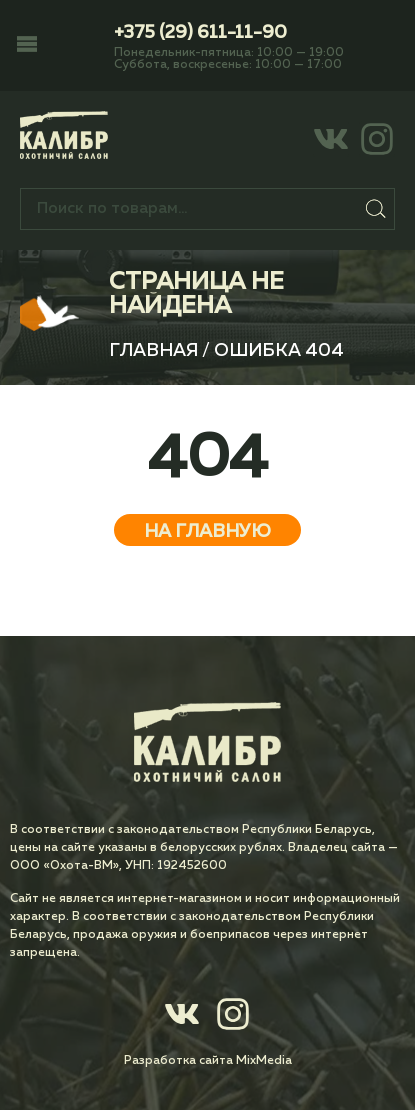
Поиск (376, 209)
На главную (207, 532)
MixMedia (264, 1061)
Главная (153, 351)
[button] (27, 46)
